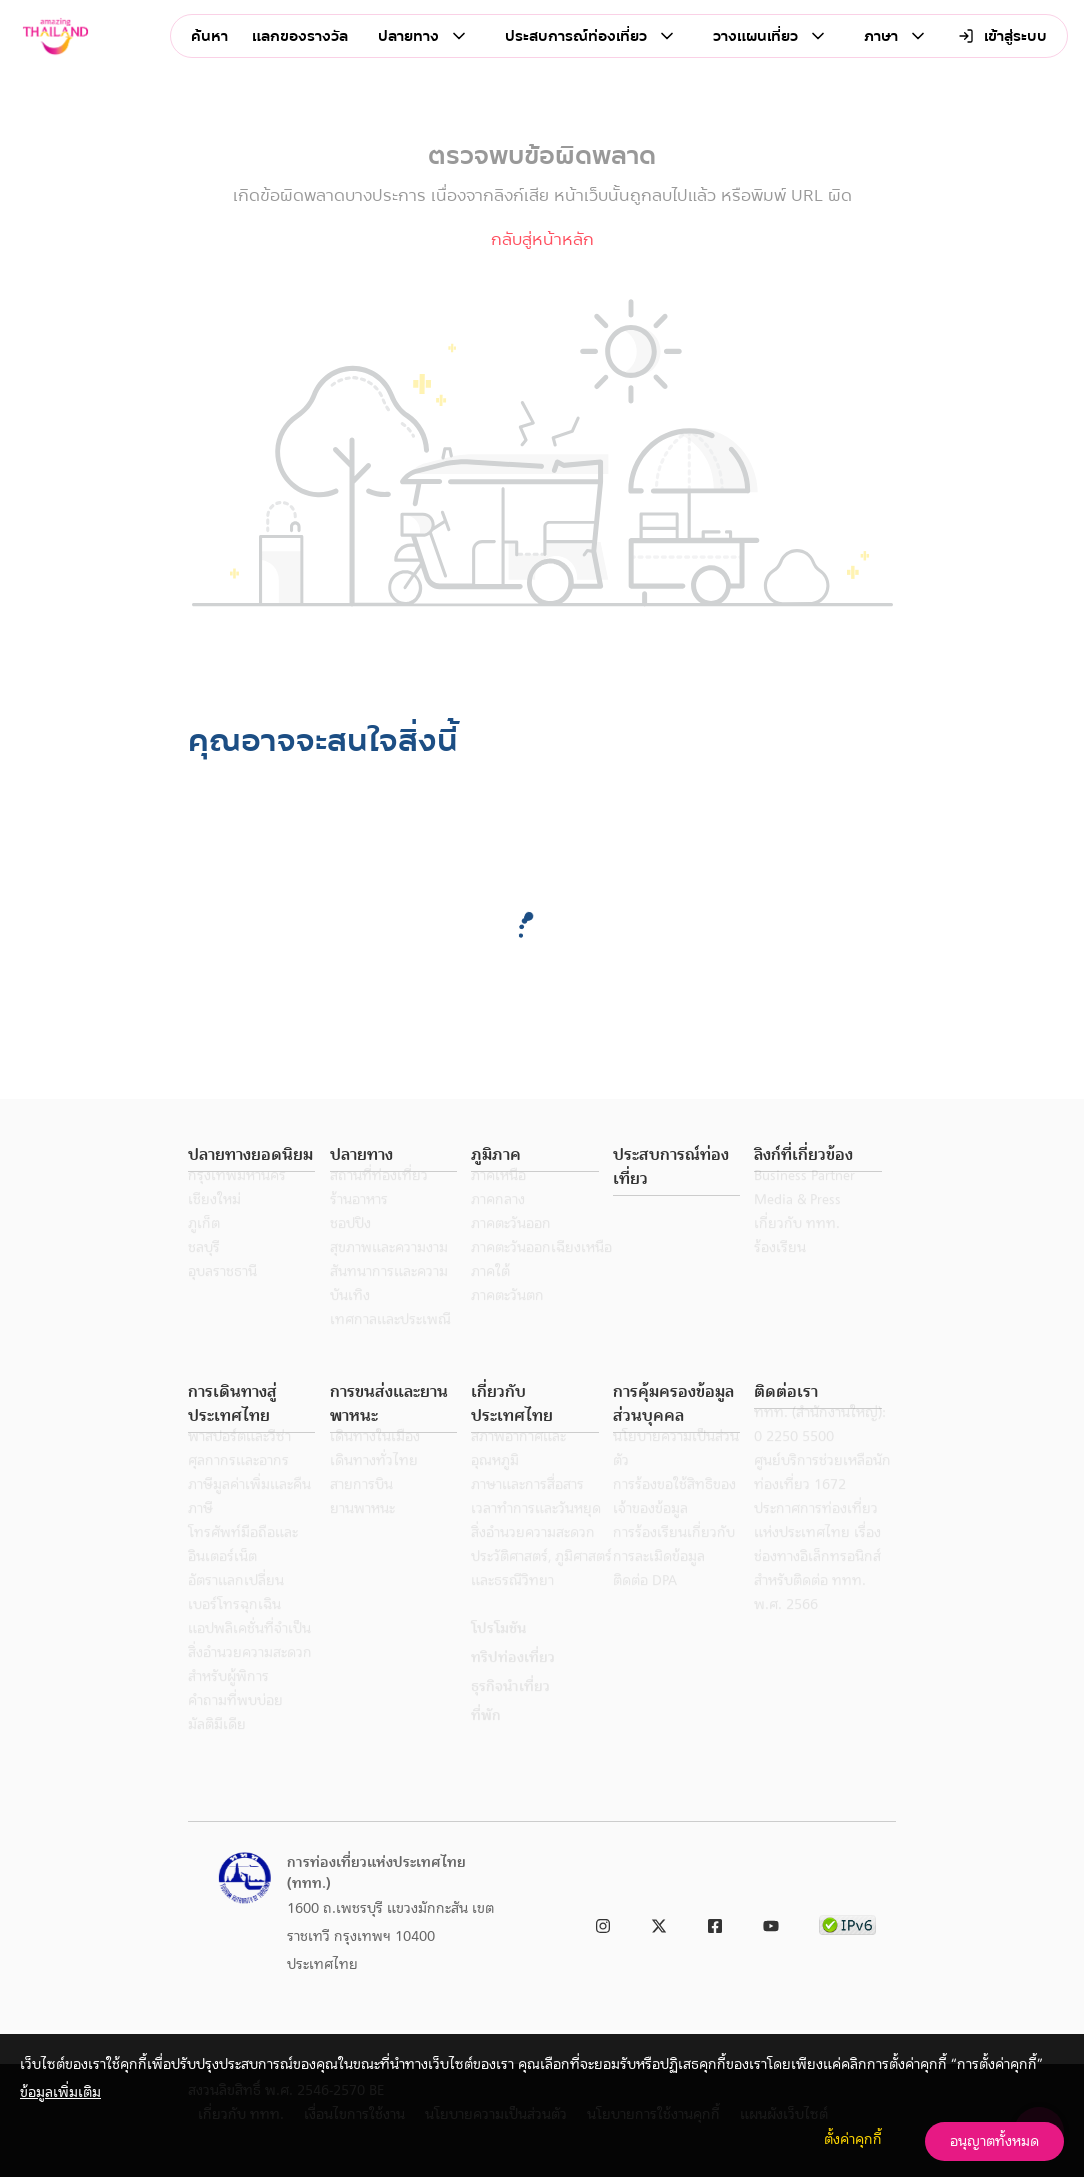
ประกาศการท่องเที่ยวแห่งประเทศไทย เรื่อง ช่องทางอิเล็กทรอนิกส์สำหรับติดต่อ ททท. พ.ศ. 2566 (817, 1583)
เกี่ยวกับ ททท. (797, 1250)
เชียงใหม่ (214, 1226)
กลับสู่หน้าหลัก (542, 239)
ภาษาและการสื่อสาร (527, 1511)
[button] (251, 1155)
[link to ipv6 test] (847, 1922)
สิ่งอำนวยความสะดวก (533, 1559)
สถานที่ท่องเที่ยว (379, 1202)
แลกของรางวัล (300, 36)
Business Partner (804, 1202)
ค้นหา (209, 36)
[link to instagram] (603, 1922)
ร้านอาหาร (359, 1226)
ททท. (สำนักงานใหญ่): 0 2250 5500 (820, 1451)
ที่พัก (486, 1742)
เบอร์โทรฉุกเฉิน (234, 1631)
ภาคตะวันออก (511, 1250)
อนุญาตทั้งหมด (994, 2141)
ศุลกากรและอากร (238, 1487)
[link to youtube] (771, 1922)
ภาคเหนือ (498, 1202)
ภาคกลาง (498, 1226)
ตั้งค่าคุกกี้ (853, 2139)
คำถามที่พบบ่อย (235, 1727)
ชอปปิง (350, 1250)
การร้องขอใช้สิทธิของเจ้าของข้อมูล (674, 1523)
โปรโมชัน (498, 1655)
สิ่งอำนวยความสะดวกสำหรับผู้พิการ (250, 1691)
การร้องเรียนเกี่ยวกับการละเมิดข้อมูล (674, 1571)
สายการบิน (361, 1511)
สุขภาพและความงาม (389, 1274)
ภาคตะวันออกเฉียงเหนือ (541, 1274)
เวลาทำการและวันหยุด (536, 1535)
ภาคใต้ (490, 1298)
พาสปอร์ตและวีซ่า (239, 1463)
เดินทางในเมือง (375, 1463)
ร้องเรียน (780, 1274)
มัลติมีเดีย (217, 1751)
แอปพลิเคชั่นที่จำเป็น (249, 1655)
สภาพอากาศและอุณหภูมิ (518, 1475)
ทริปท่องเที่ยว (513, 1684)
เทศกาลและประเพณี (390, 1346)
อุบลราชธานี (222, 1298)
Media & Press (797, 1226)
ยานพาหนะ (362, 1535)
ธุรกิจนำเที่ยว (510, 1713)
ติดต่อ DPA (645, 1607)
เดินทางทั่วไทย (374, 1487)
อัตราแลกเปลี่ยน (236, 1607)
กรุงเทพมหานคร (237, 1202)
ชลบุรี (204, 1274)
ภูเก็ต (204, 1250)
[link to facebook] (715, 1922)
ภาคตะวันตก (507, 1322)
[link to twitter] (659, 1922)
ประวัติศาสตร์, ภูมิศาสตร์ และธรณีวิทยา (541, 1595)
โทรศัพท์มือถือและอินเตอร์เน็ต (243, 1571)
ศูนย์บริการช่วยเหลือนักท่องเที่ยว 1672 (822, 1499)
